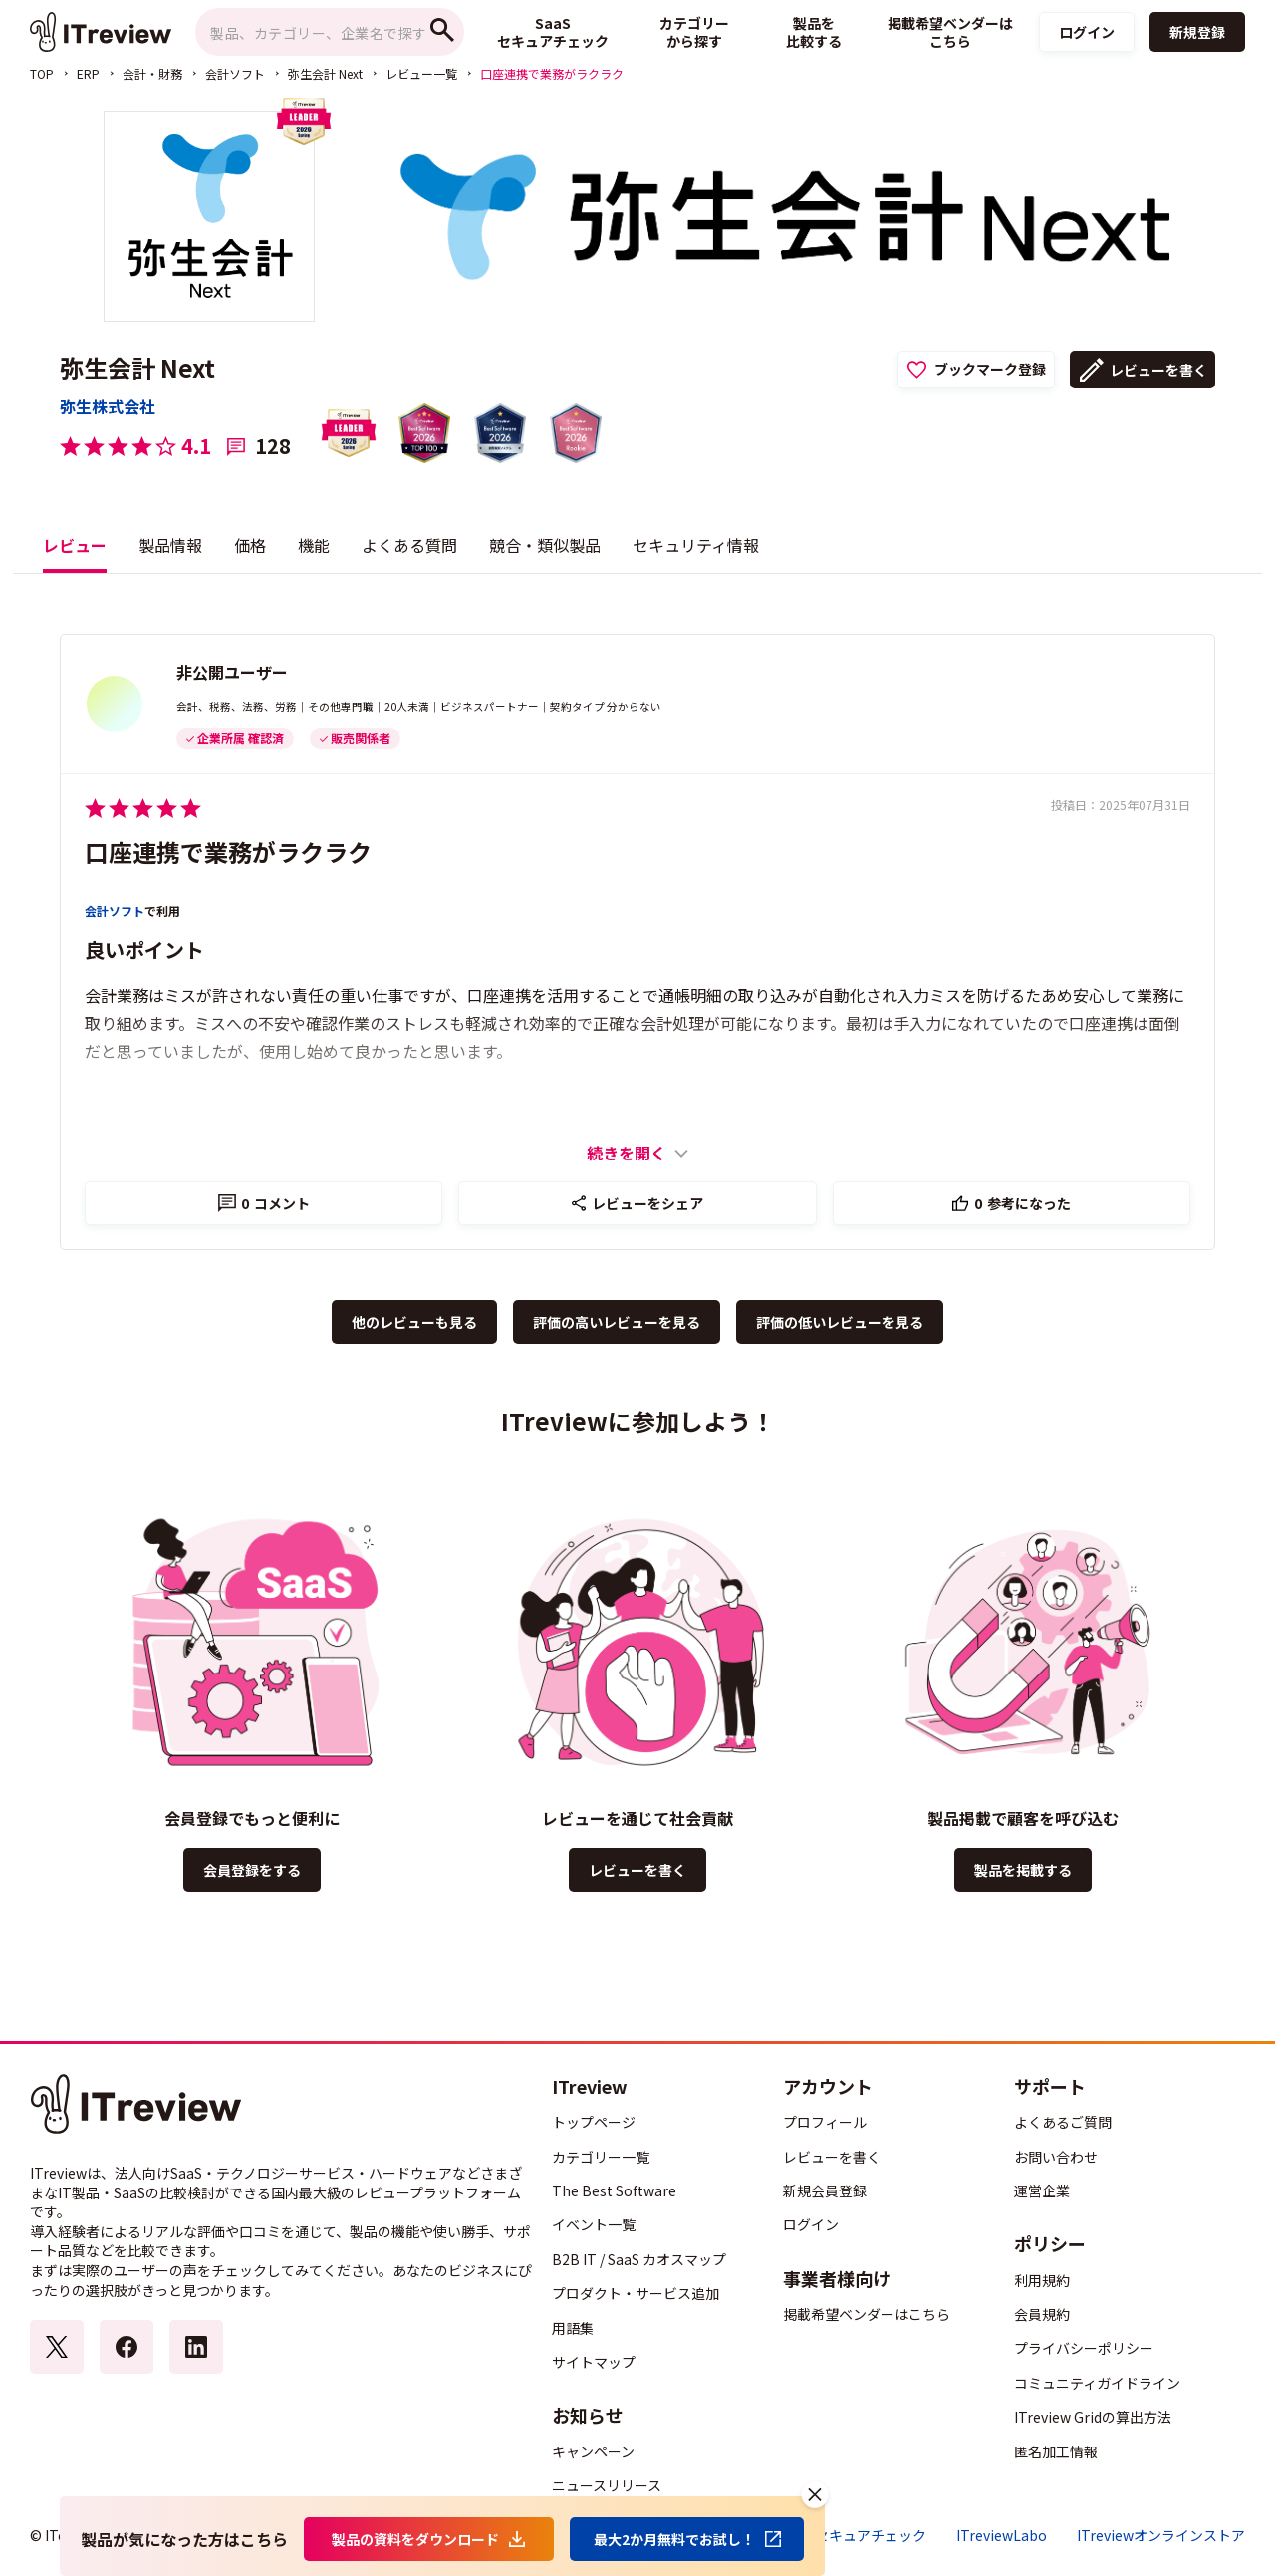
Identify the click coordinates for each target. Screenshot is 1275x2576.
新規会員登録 (825, 2190)
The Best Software (614, 2190)
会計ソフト (235, 73)
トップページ (594, 2122)
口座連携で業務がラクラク (228, 851)
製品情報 (170, 545)
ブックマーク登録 (990, 369)
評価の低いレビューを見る (839, 1322)
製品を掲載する (1023, 1870)
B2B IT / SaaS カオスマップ (639, 2259)
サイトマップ (594, 2362)
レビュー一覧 (421, 73)
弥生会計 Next (325, 73)
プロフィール (825, 2122)
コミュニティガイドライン (1097, 2383)
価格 (250, 545)
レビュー (75, 545)
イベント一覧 (594, 2224)
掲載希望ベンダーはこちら (866, 2314)
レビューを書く (1158, 370)
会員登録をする (252, 1870)
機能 (314, 545)
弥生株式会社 (107, 406)
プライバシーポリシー (1083, 2348)
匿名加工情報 (1056, 2451)
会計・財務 (152, 73)
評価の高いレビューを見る (616, 1322)
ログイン (1087, 32)
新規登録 (1197, 32)
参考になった (1022, 1203)
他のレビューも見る (414, 1322)
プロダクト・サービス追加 (635, 2293)
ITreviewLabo (1001, 2535)
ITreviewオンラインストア (1161, 2535)
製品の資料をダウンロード (415, 2539)
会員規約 (1042, 2314)
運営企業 (1042, 2190)
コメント (275, 1203)
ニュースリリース (606, 2485)
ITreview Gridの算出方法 (1092, 2417)
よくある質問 (409, 545)
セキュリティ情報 (696, 545)
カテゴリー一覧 (600, 2157)
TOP (42, 73)
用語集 (573, 2328)
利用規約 (1042, 2280)
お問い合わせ (1056, 2157)
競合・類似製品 (545, 545)
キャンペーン (593, 2451)
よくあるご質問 (1063, 2122)
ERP (88, 73)
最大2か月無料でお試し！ (674, 2539)
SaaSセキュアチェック (854, 2535)
